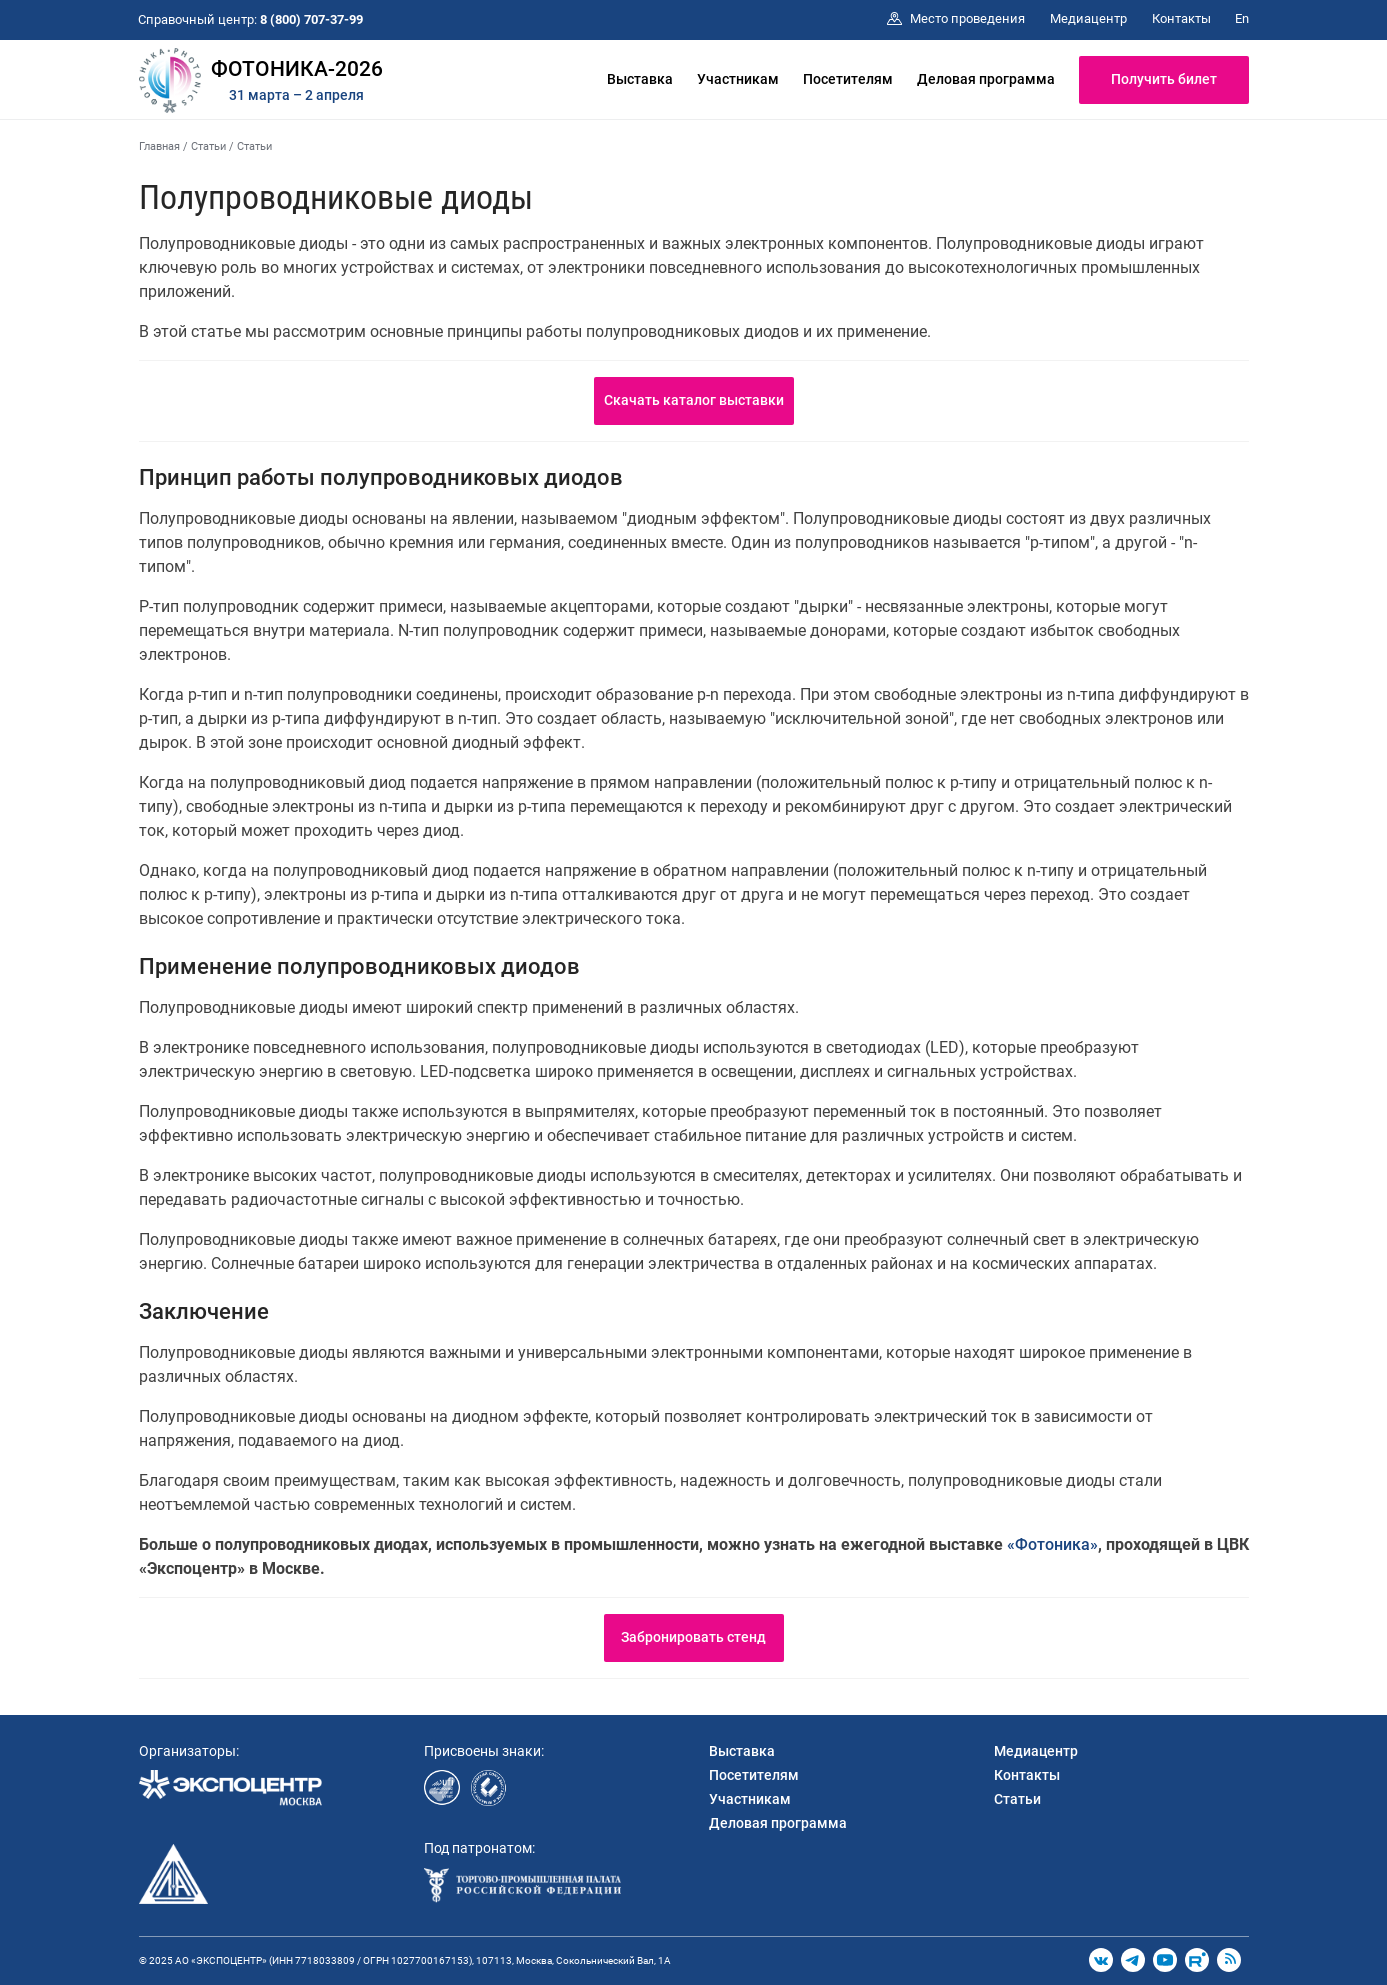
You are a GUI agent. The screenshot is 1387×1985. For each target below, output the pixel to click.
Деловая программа (986, 79)
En (1242, 18)
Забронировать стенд (693, 1637)
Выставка (640, 79)
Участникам (738, 79)
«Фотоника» (1052, 1544)
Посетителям (848, 79)
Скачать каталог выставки (694, 400)
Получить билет (1164, 79)
